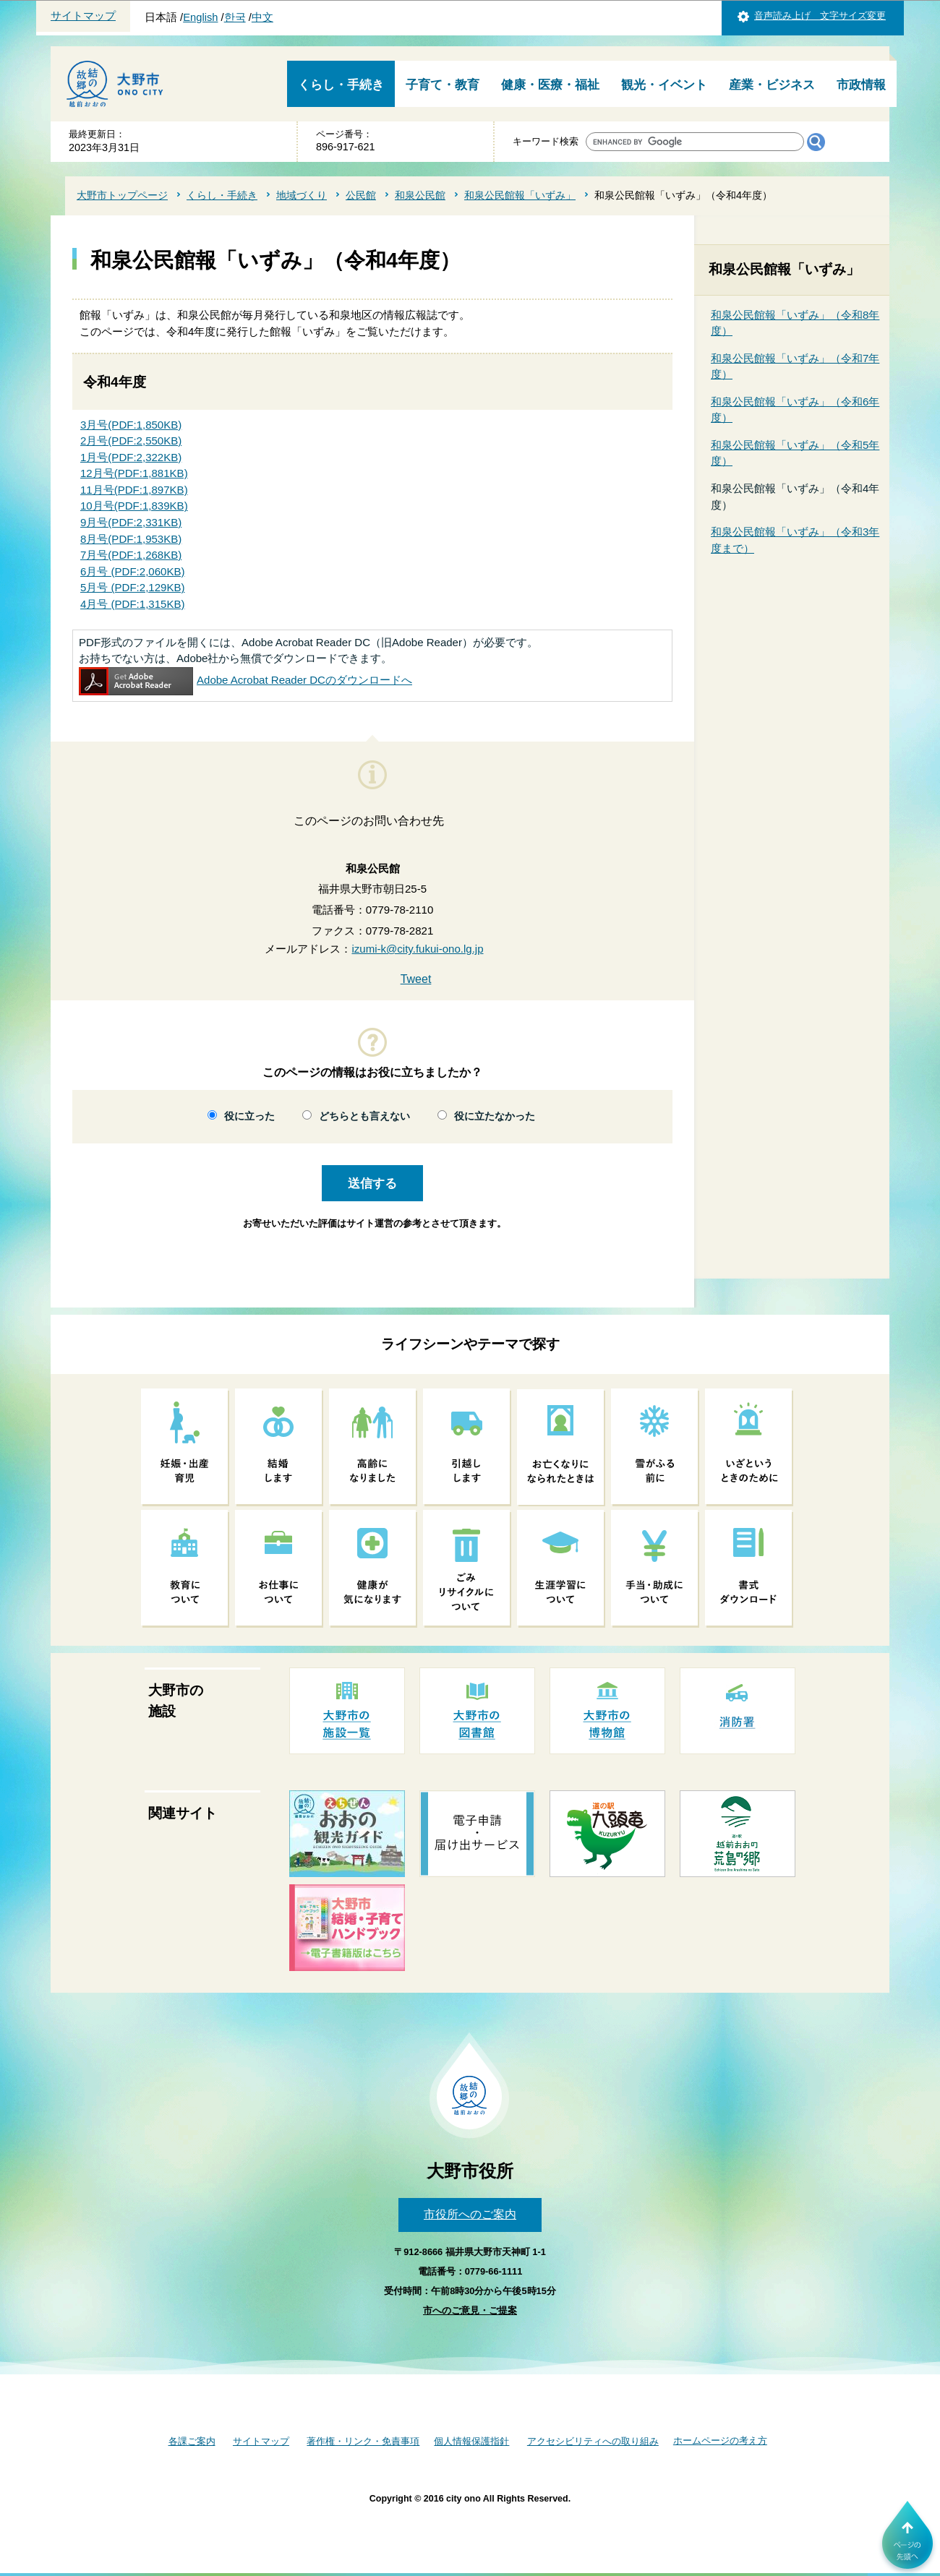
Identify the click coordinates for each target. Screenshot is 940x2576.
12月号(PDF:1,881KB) (134, 473)
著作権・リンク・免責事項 (363, 2441)
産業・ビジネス (772, 85)
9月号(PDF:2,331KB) (130, 522)
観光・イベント (664, 85)
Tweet (416, 979)
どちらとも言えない (364, 1116)
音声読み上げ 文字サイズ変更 (820, 15)
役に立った (249, 1116)
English (200, 17)
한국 (235, 17)
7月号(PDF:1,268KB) (130, 555)
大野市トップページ (122, 195)
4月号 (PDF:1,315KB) (132, 604)
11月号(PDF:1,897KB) (134, 490)
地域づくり (301, 195)
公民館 (361, 195)
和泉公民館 (420, 195)
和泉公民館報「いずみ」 (520, 195)
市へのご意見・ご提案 (470, 2310)
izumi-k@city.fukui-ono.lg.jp (417, 949)
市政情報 (861, 85)
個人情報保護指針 (471, 2441)
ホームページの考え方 (720, 2440)
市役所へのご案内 (470, 2214)
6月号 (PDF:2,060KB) (132, 571)
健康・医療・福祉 (550, 85)
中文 (262, 17)
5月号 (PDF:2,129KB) (132, 587)
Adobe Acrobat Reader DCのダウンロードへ (245, 680)
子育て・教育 (442, 85)
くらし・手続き (341, 85)
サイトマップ (83, 16)
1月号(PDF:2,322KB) (130, 457)
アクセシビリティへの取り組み (593, 2441)
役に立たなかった (494, 1116)
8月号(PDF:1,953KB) (130, 539)
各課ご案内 (191, 2441)
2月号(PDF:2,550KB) (130, 440)
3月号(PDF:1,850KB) (130, 424)
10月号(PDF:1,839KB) (134, 505)
